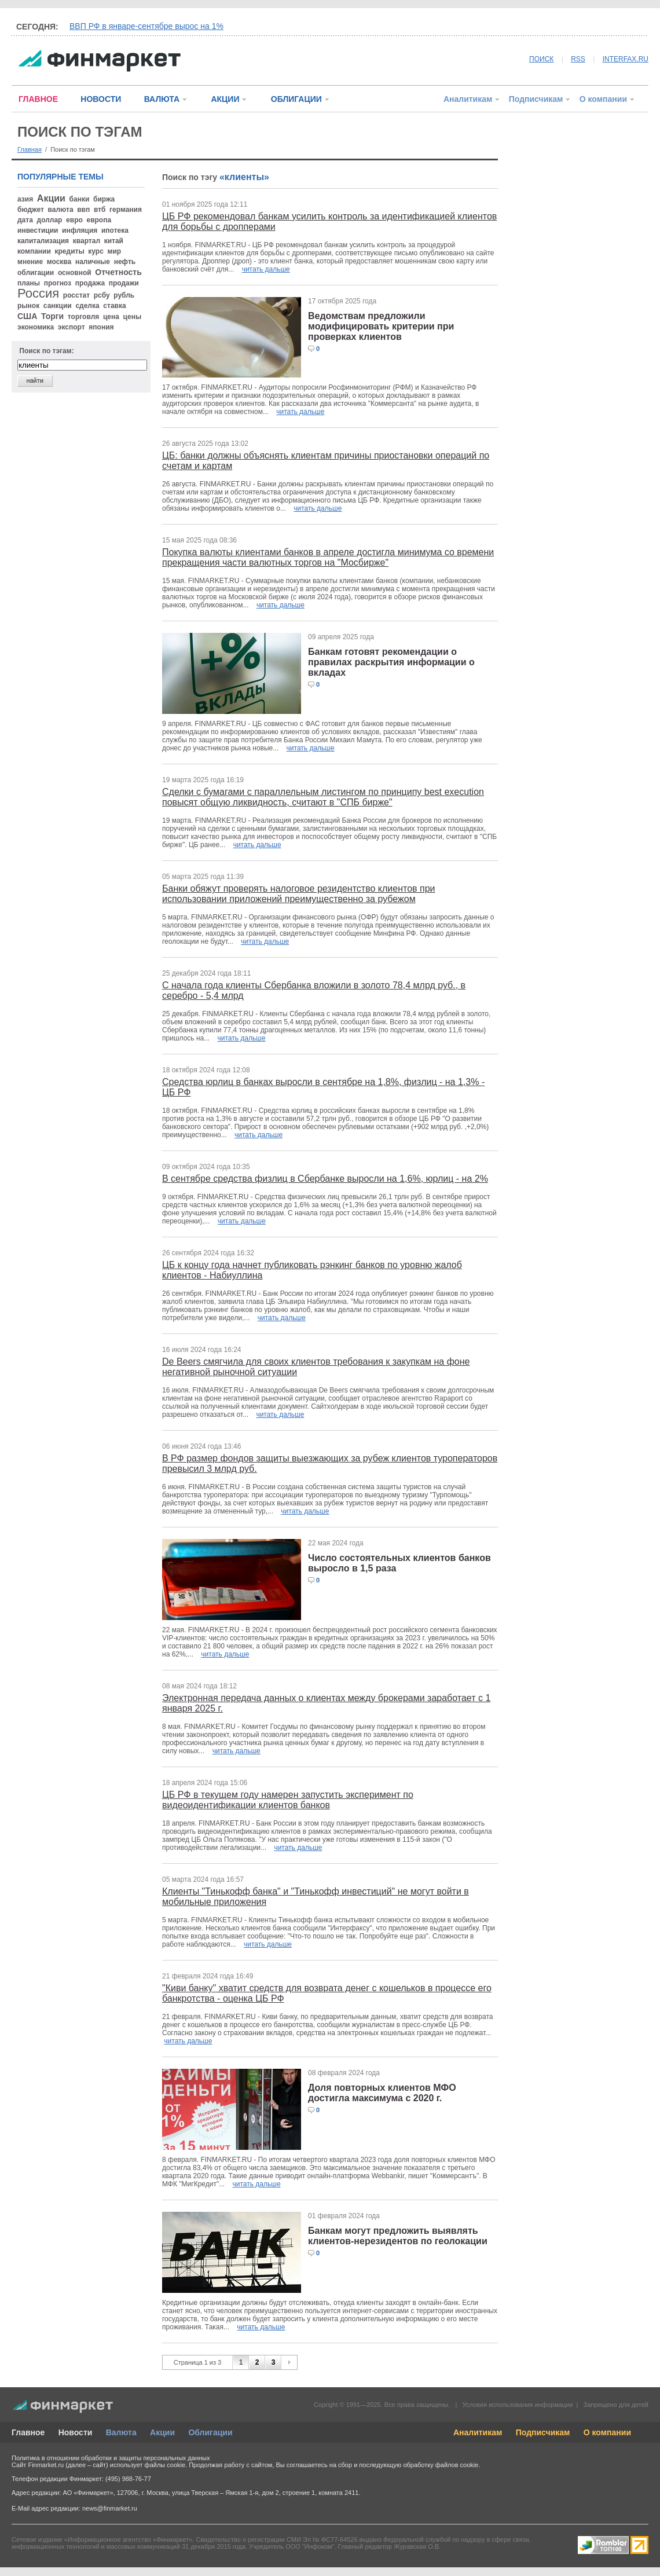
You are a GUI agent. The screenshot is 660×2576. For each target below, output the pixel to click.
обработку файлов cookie (440, 2464)
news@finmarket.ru (109, 2508)
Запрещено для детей (616, 2404)
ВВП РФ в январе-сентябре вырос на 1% (146, 26)
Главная (29, 149)
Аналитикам (467, 99)
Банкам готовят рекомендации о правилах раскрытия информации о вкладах (391, 662)
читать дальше (266, 269)
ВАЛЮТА (161, 99)
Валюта (121, 2432)
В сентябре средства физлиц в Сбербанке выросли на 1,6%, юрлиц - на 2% (325, 1178)
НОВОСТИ (100, 99)
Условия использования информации (517, 2404)
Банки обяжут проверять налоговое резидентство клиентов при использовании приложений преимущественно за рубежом (298, 894)
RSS (578, 59)
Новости (75, 2432)
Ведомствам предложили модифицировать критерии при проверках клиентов (381, 326)
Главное (28, 2432)
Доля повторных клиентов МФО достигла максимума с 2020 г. (382, 2093)
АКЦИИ (225, 99)
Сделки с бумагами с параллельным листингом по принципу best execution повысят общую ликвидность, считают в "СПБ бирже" (323, 797)
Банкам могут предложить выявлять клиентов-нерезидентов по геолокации (397, 2236)
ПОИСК (541, 59)
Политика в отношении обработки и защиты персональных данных (111, 2457)
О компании (603, 99)
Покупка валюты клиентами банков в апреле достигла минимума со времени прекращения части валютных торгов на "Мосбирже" (328, 557)
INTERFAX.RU (625, 59)
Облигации (210, 2432)
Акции (162, 2432)
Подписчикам (536, 99)
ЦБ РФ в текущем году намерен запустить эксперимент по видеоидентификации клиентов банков (287, 1800)
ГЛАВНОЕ (38, 99)
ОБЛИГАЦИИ (296, 99)
